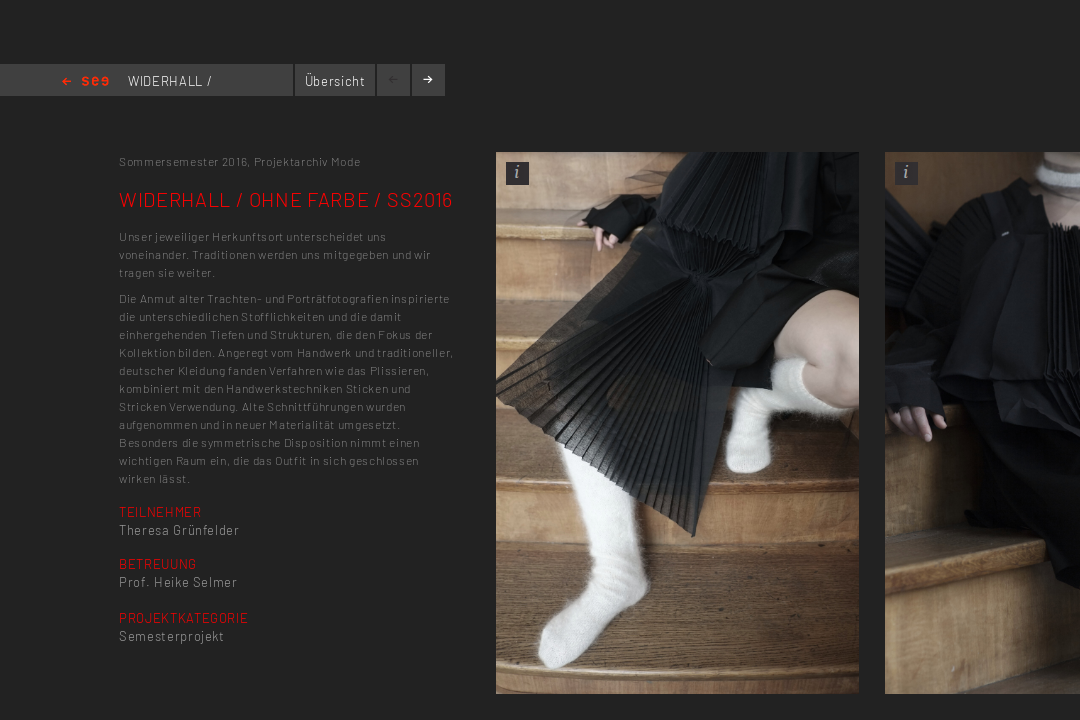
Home (85, 82)
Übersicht (335, 81)
